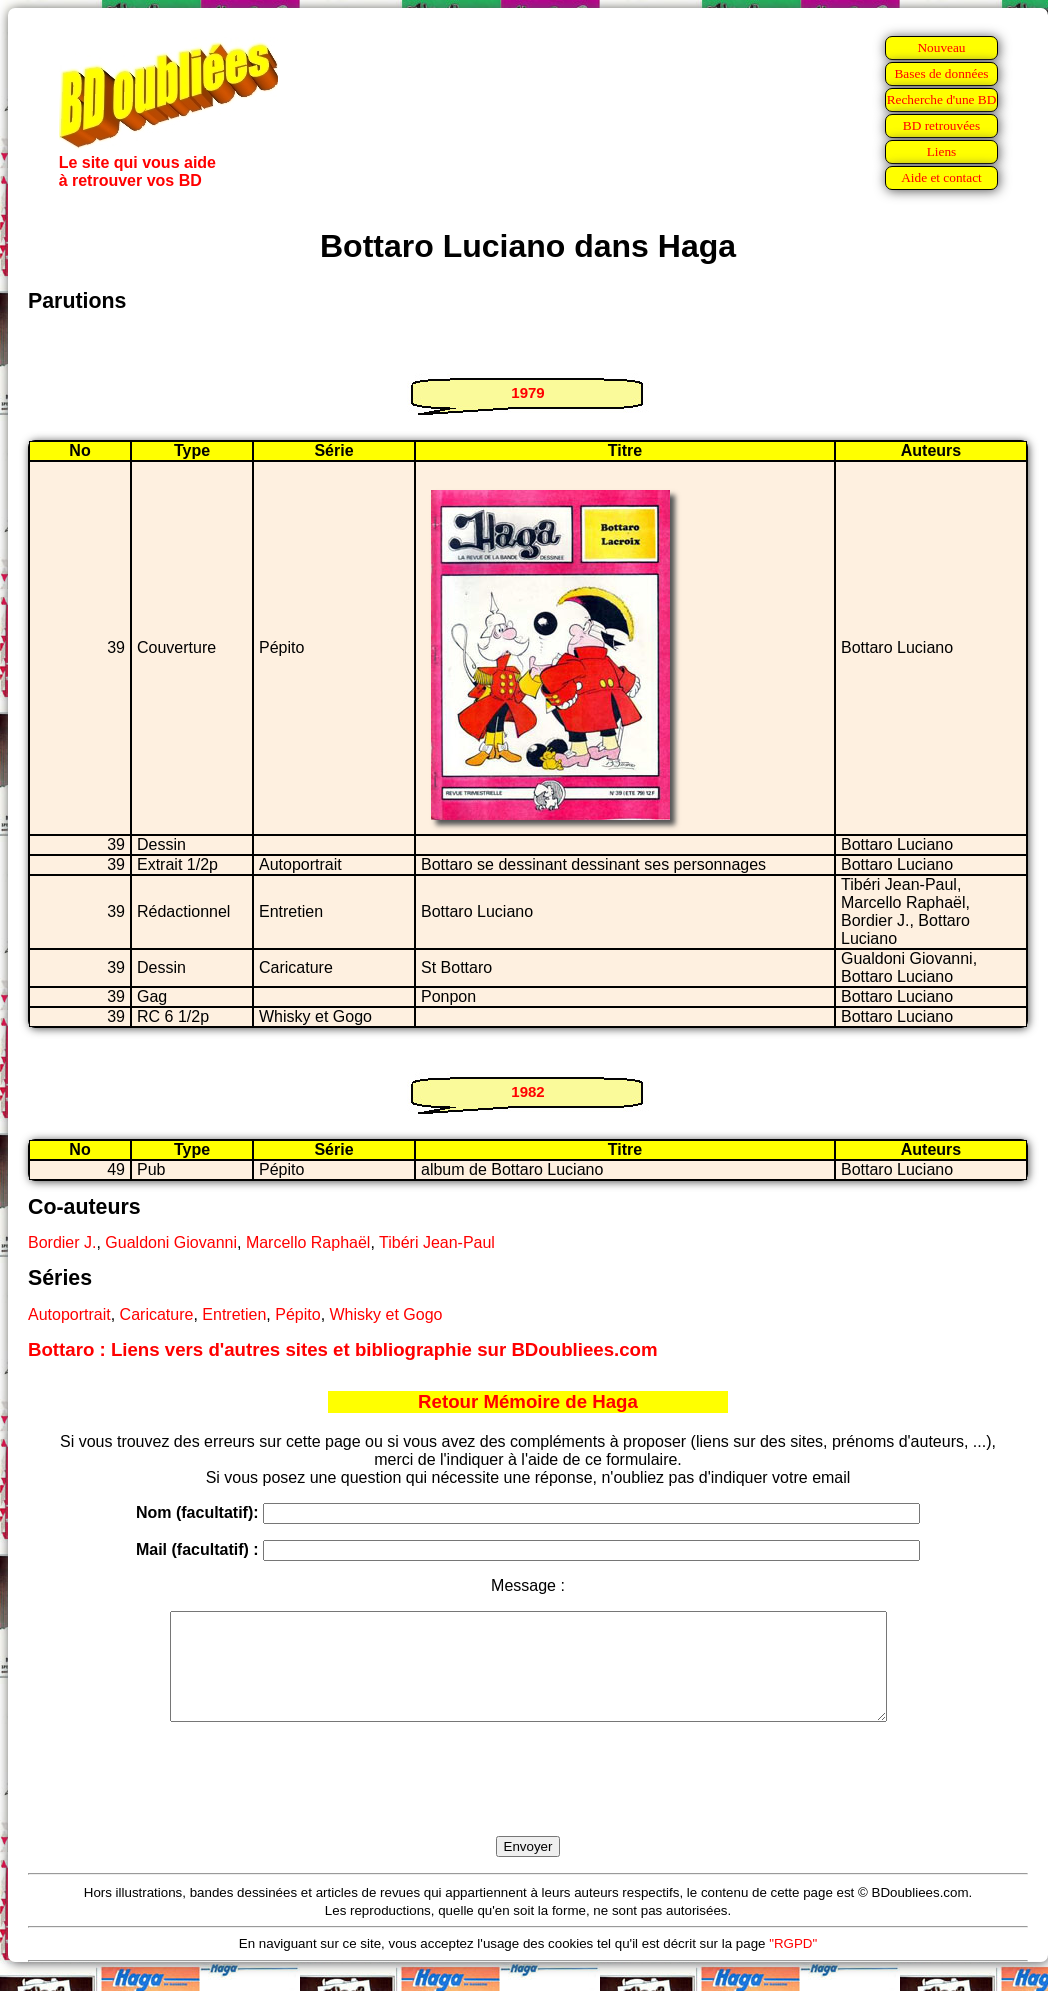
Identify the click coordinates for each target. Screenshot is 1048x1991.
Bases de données (941, 73)
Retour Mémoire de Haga (528, 1401)
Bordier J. (62, 1242)
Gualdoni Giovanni (171, 1242)
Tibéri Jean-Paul (437, 1242)
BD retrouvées (941, 125)
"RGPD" (793, 1964)
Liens (942, 151)
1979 (527, 392)
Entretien (234, 1314)
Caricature (157, 1314)
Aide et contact (941, 177)
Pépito (297, 1314)
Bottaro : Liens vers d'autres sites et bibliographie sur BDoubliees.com (343, 1349)
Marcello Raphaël (308, 1242)
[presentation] (528, 1802)
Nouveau (941, 47)
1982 (527, 1091)
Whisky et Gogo (386, 1314)
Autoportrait (69, 1314)
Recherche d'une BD (942, 99)
